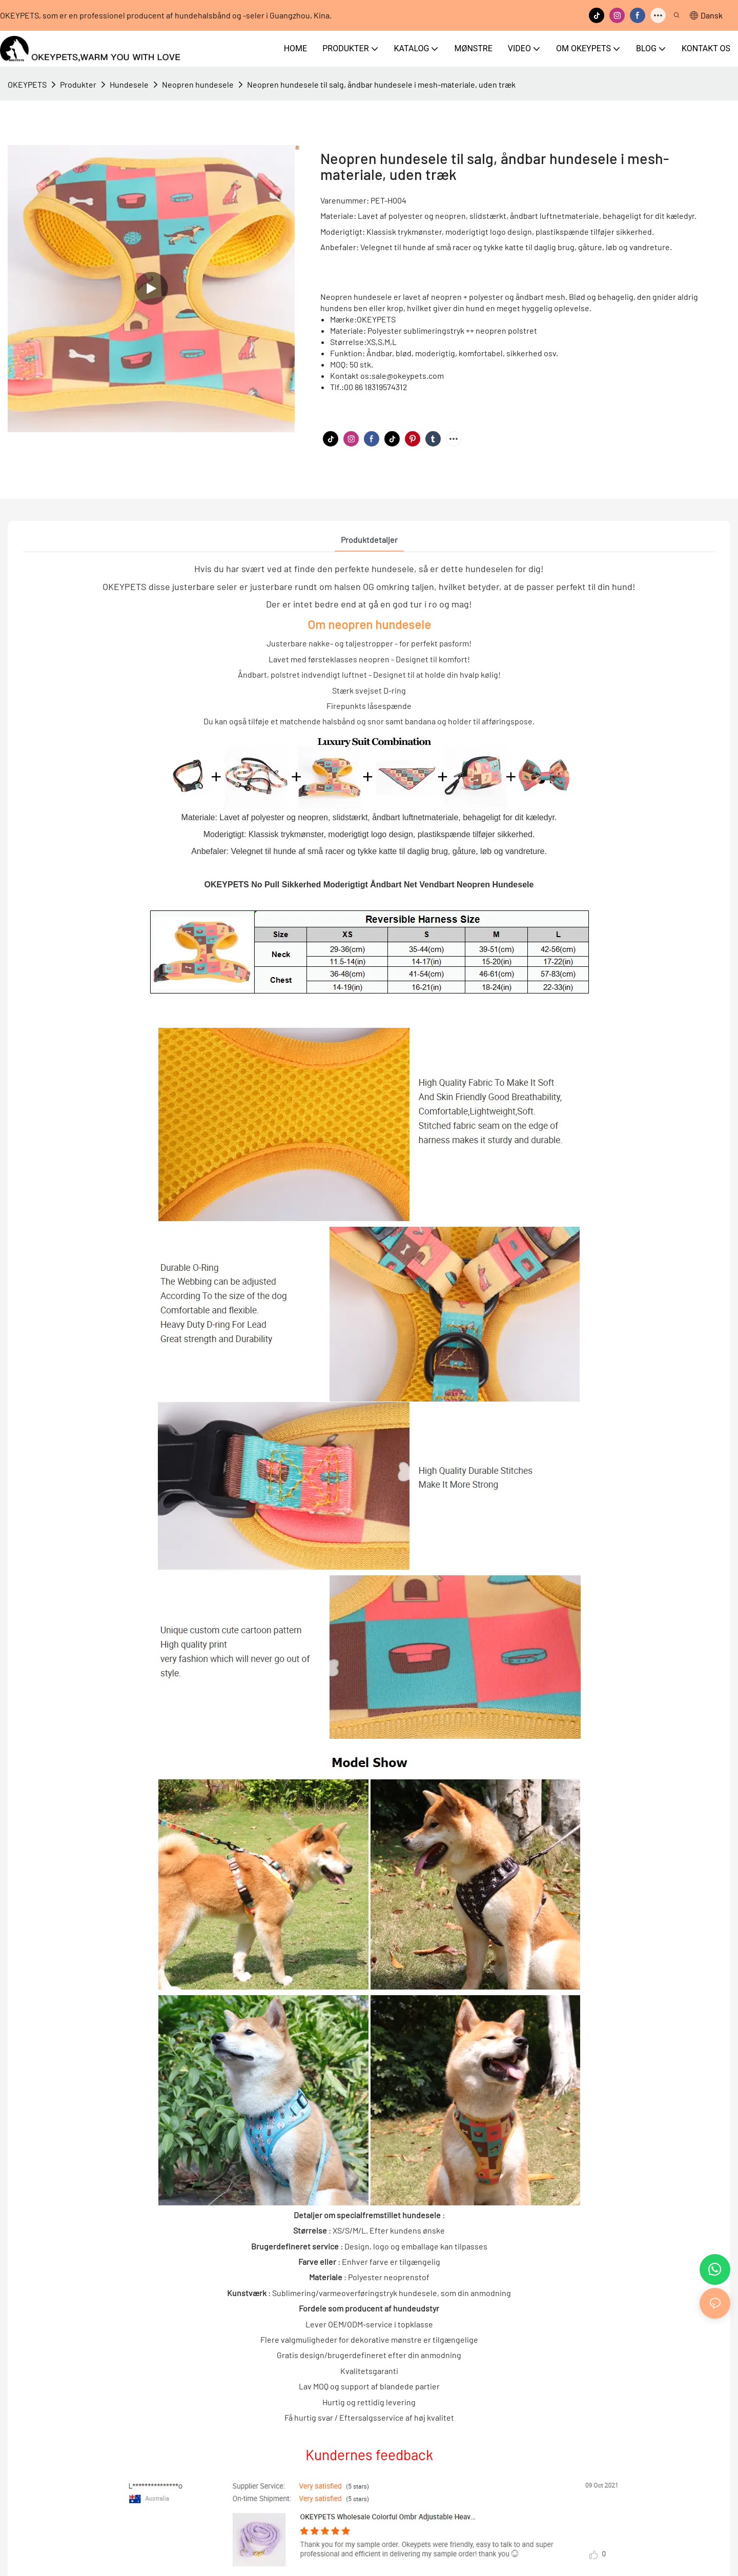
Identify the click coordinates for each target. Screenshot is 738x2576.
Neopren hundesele (198, 84)
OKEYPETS (27, 84)
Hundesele (129, 84)
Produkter (78, 84)
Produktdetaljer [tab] (369, 539)
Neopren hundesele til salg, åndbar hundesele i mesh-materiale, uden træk (381, 84)
